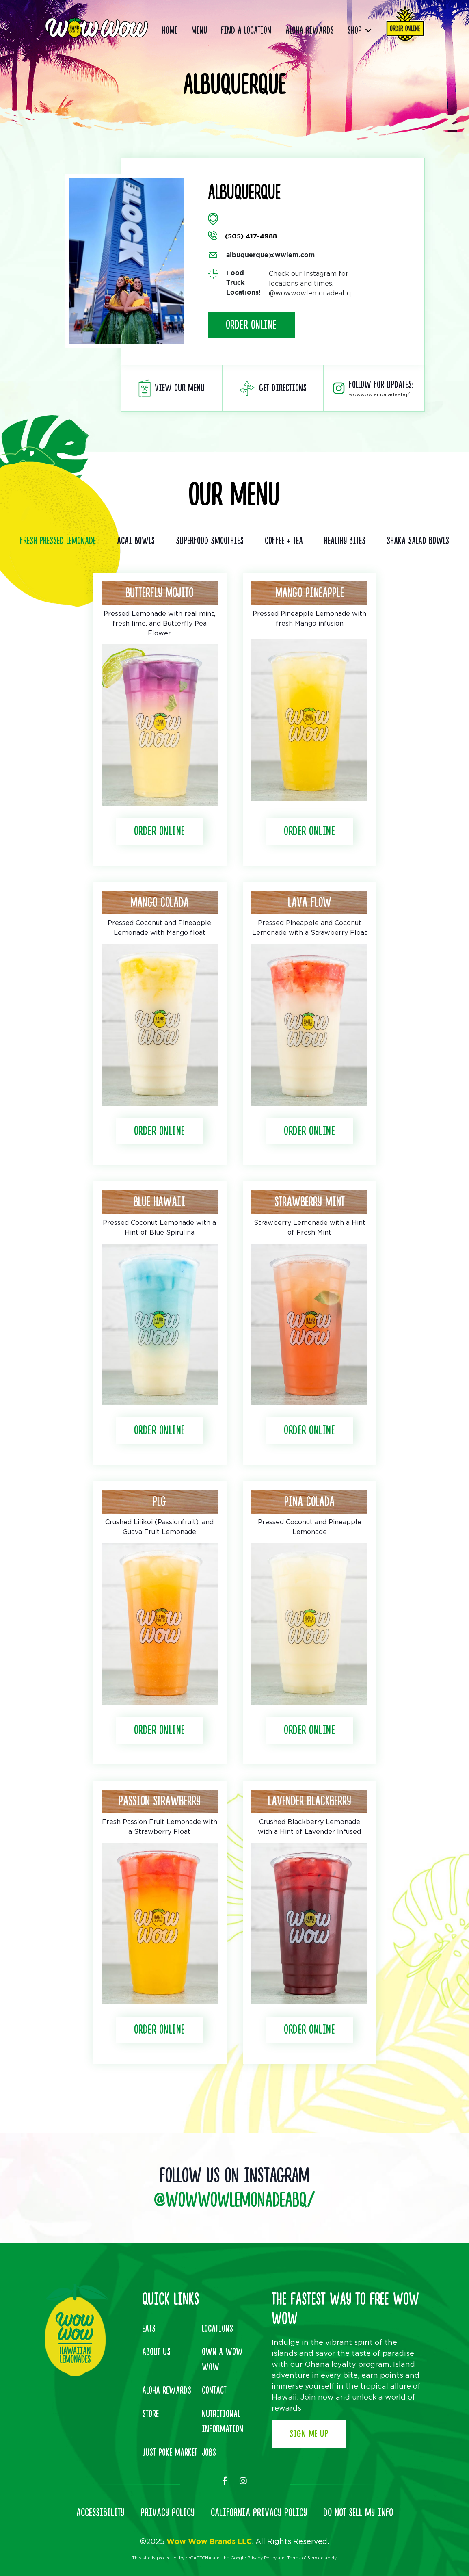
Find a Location (246, 31)
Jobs (209, 2452)
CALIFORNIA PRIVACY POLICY (259, 2513)
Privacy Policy (262, 2557)
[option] (126, 261)
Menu (199, 31)
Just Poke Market (169, 2452)
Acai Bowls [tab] (136, 541)
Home (169, 31)
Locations (217, 2329)
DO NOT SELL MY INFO (358, 2513)
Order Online (251, 325)
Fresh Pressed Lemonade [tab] (58, 541)
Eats (149, 2329)
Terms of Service (305, 2557)
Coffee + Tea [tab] (284, 541)
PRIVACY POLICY (167, 2513)
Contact (214, 2390)
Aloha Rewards (309, 31)
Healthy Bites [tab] (344, 541)
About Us (156, 2352)
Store (150, 2414)
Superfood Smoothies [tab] (210, 541)
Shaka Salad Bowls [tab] (418, 541)
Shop (355, 31)
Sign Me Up (309, 2434)
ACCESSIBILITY (100, 2513)
